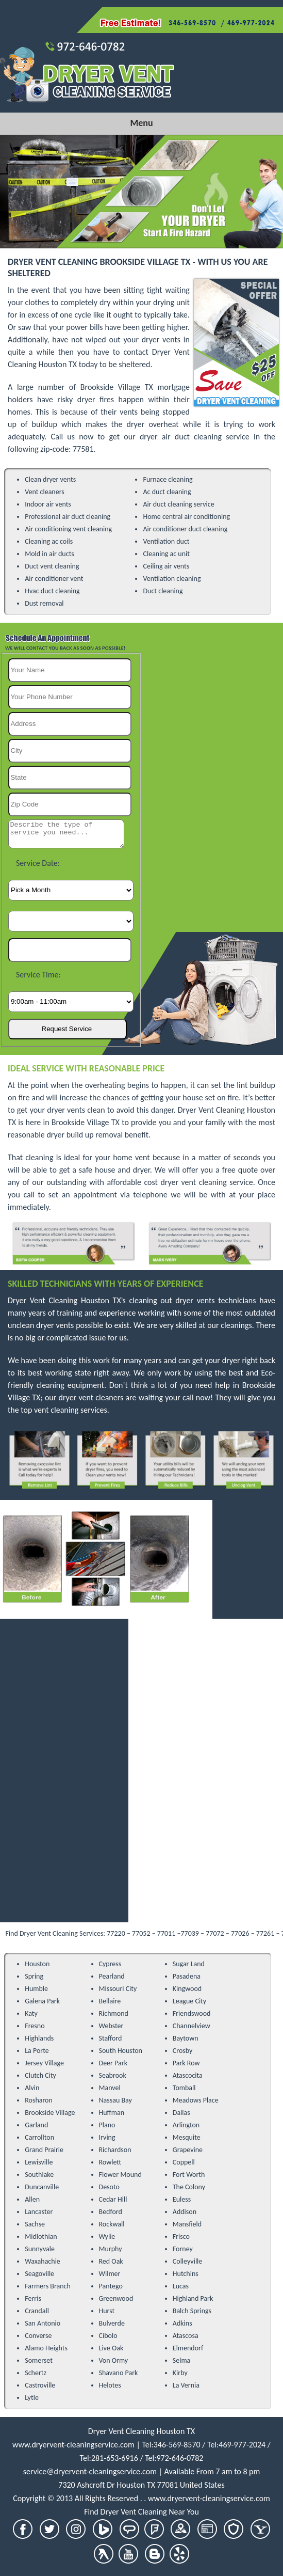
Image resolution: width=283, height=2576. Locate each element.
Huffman (112, 2112)
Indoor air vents (48, 504)
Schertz (35, 2372)
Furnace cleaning (167, 479)
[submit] (67, 1029)
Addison (184, 2211)
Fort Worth (189, 2174)
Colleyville (188, 2261)
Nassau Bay (115, 2100)
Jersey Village (44, 2063)
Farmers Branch (48, 2286)
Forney (183, 2249)
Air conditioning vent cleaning (68, 529)
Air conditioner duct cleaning (185, 529)
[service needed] (66, 833)
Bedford (110, 2211)
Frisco (181, 2236)
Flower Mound (120, 2174)
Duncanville (42, 2187)
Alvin (32, 2087)
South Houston (120, 2050)
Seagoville (39, 2273)
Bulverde (112, 2323)
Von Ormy (113, 2360)
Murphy (110, 2249)
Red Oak (111, 2261)
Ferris (33, 2298)
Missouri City (118, 1988)
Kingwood (187, 1988)
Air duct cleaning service (178, 504)
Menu (141, 123)
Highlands (39, 2038)
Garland (36, 2125)
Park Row (186, 2063)
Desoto (109, 2187)
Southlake (39, 2174)
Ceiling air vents (166, 566)
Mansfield (187, 2224)
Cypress (110, 1963)
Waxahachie (42, 2261)
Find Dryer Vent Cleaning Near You (141, 2512)
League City (189, 2001)
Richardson (115, 2149)
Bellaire (110, 2001)
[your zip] (69, 804)
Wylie (107, 2236)
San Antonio (42, 2323)
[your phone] (69, 697)
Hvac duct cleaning (52, 591)
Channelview (191, 2025)
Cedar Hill (113, 2199)
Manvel (110, 2087)
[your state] (69, 777)
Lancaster (39, 2211)
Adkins (182, 2323)
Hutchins (185, 2273)
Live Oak (111, 2348)
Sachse (35, 2224)
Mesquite (187, 2137)
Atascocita (188, 2075)
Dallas (181, 2112)
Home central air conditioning (186, 516)
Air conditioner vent (54, 578)
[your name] (69, 670)
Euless (182, 2199)
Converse (38, 2335)
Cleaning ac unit (166, 553)
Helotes (110, 2385)
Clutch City (40, 2075)
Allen (32, 2199)
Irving (107, 2137)
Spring (34, 1976)
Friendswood (192, 2013)
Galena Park (42, 2001)
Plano (107, 2125)
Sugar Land (189, 1963)
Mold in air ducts (49, 553)
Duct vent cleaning (52, 566)
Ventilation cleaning (172, 578)
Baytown (185, 2038)
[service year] (69, 950)
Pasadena (187, 1976)
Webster (111, 2025)
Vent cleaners (44, 491)
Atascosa (185, 2335)
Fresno (34, 2025)
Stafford (110, 2038)
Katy (31, 2013)
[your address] (69, 724)
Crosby (183, 2050)
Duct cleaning (162, 591)
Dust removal (44, 603)
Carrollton (39, 2137)
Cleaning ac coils (49, 541)
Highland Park (193, 2298)
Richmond (113, 2013)
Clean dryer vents (50, 479)
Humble (36, 1988)
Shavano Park (118, 2372)
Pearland (112, 1976)
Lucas (181, 2286)
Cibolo (108, 2335)
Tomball (184, 2087)
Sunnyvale (40, 2249)
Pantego (111, 2286)
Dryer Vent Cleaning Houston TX (141, 2431)
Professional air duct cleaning (67, 516)
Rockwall (112, 2224)
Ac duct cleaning (167, 491)
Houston (37, 1963)
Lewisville (39, 2162)
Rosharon (39, 2100)
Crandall (37, 2310)
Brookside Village (50, 2112)
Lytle (32, 2397)
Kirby (180, 2372)
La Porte (36, 2050)
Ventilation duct (166, 541)
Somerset (39, 2360)
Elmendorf (188, 2348)
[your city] (69, 751)
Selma (182, 2360)
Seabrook (112, 2075)
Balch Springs (192, 2310)
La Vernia (186, 2385)
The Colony (189, 2187)
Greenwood (116, 2298)
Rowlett (110, 2162)
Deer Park (113, 2063)
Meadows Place (196, 2100)
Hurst (107, 2310)
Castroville (40, 2385)
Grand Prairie (44, 2149)
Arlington (186, 2125)
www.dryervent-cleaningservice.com (73, 2444)
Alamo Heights (46, 2348)
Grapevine (188, 2149)
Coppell (184, 2162)
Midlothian (41, 2236)
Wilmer (110, 2273)
